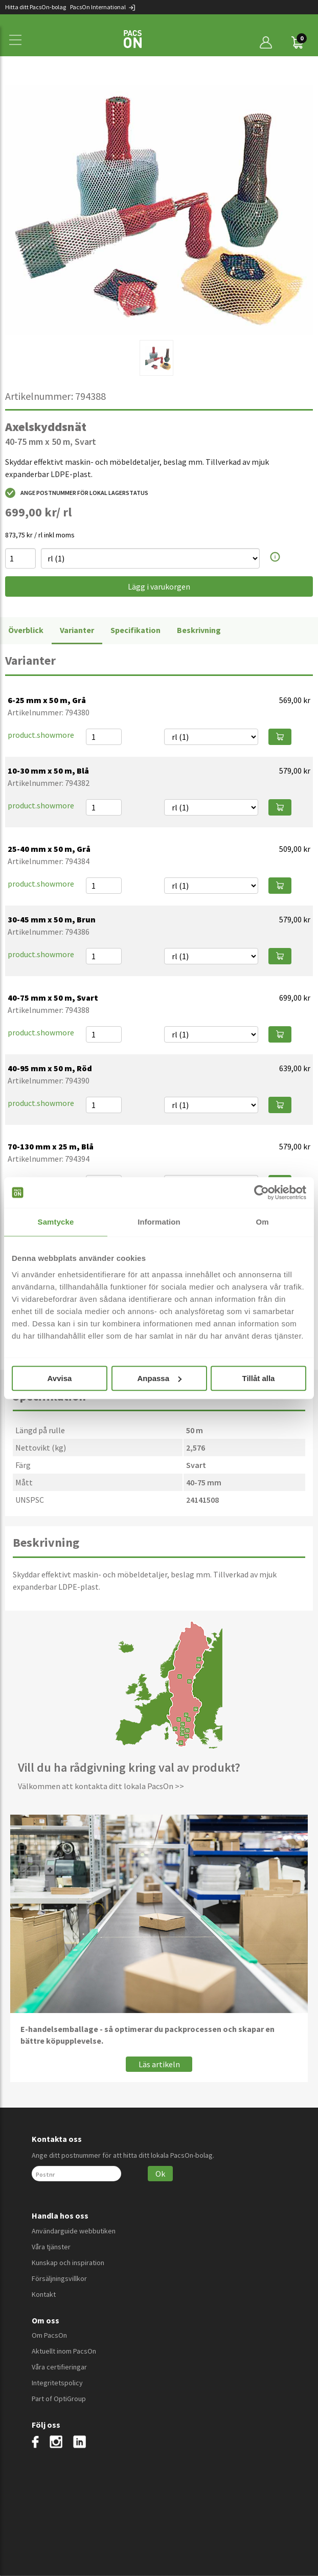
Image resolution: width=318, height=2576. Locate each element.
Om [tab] (262, 1221)
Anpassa (159, 1378)
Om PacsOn (49, 2335)
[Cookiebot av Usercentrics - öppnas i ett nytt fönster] (261, 1192)
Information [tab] (159, 1221)
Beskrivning (199, 630)
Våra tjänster (51, 2246)
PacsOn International (103, 7)
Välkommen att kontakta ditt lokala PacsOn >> (101, 1786)
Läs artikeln (159, 2064)
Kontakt (44, 2294)
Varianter (77, 630)
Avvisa (60, 1378)
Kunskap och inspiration (68, 2262)
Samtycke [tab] (56, 1221)
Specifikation (135, 630)
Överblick (25, 630)
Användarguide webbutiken (74, 2230)
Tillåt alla (258, 1378)
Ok (160, 2173)
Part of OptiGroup (59, 2398)
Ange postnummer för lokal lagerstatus (76, 493)
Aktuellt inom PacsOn (64, 2351)
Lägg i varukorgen (159, 586)
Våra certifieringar (59, 2366)
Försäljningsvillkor (59, 2278)
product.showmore (41, 735)
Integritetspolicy (57, 2382)
